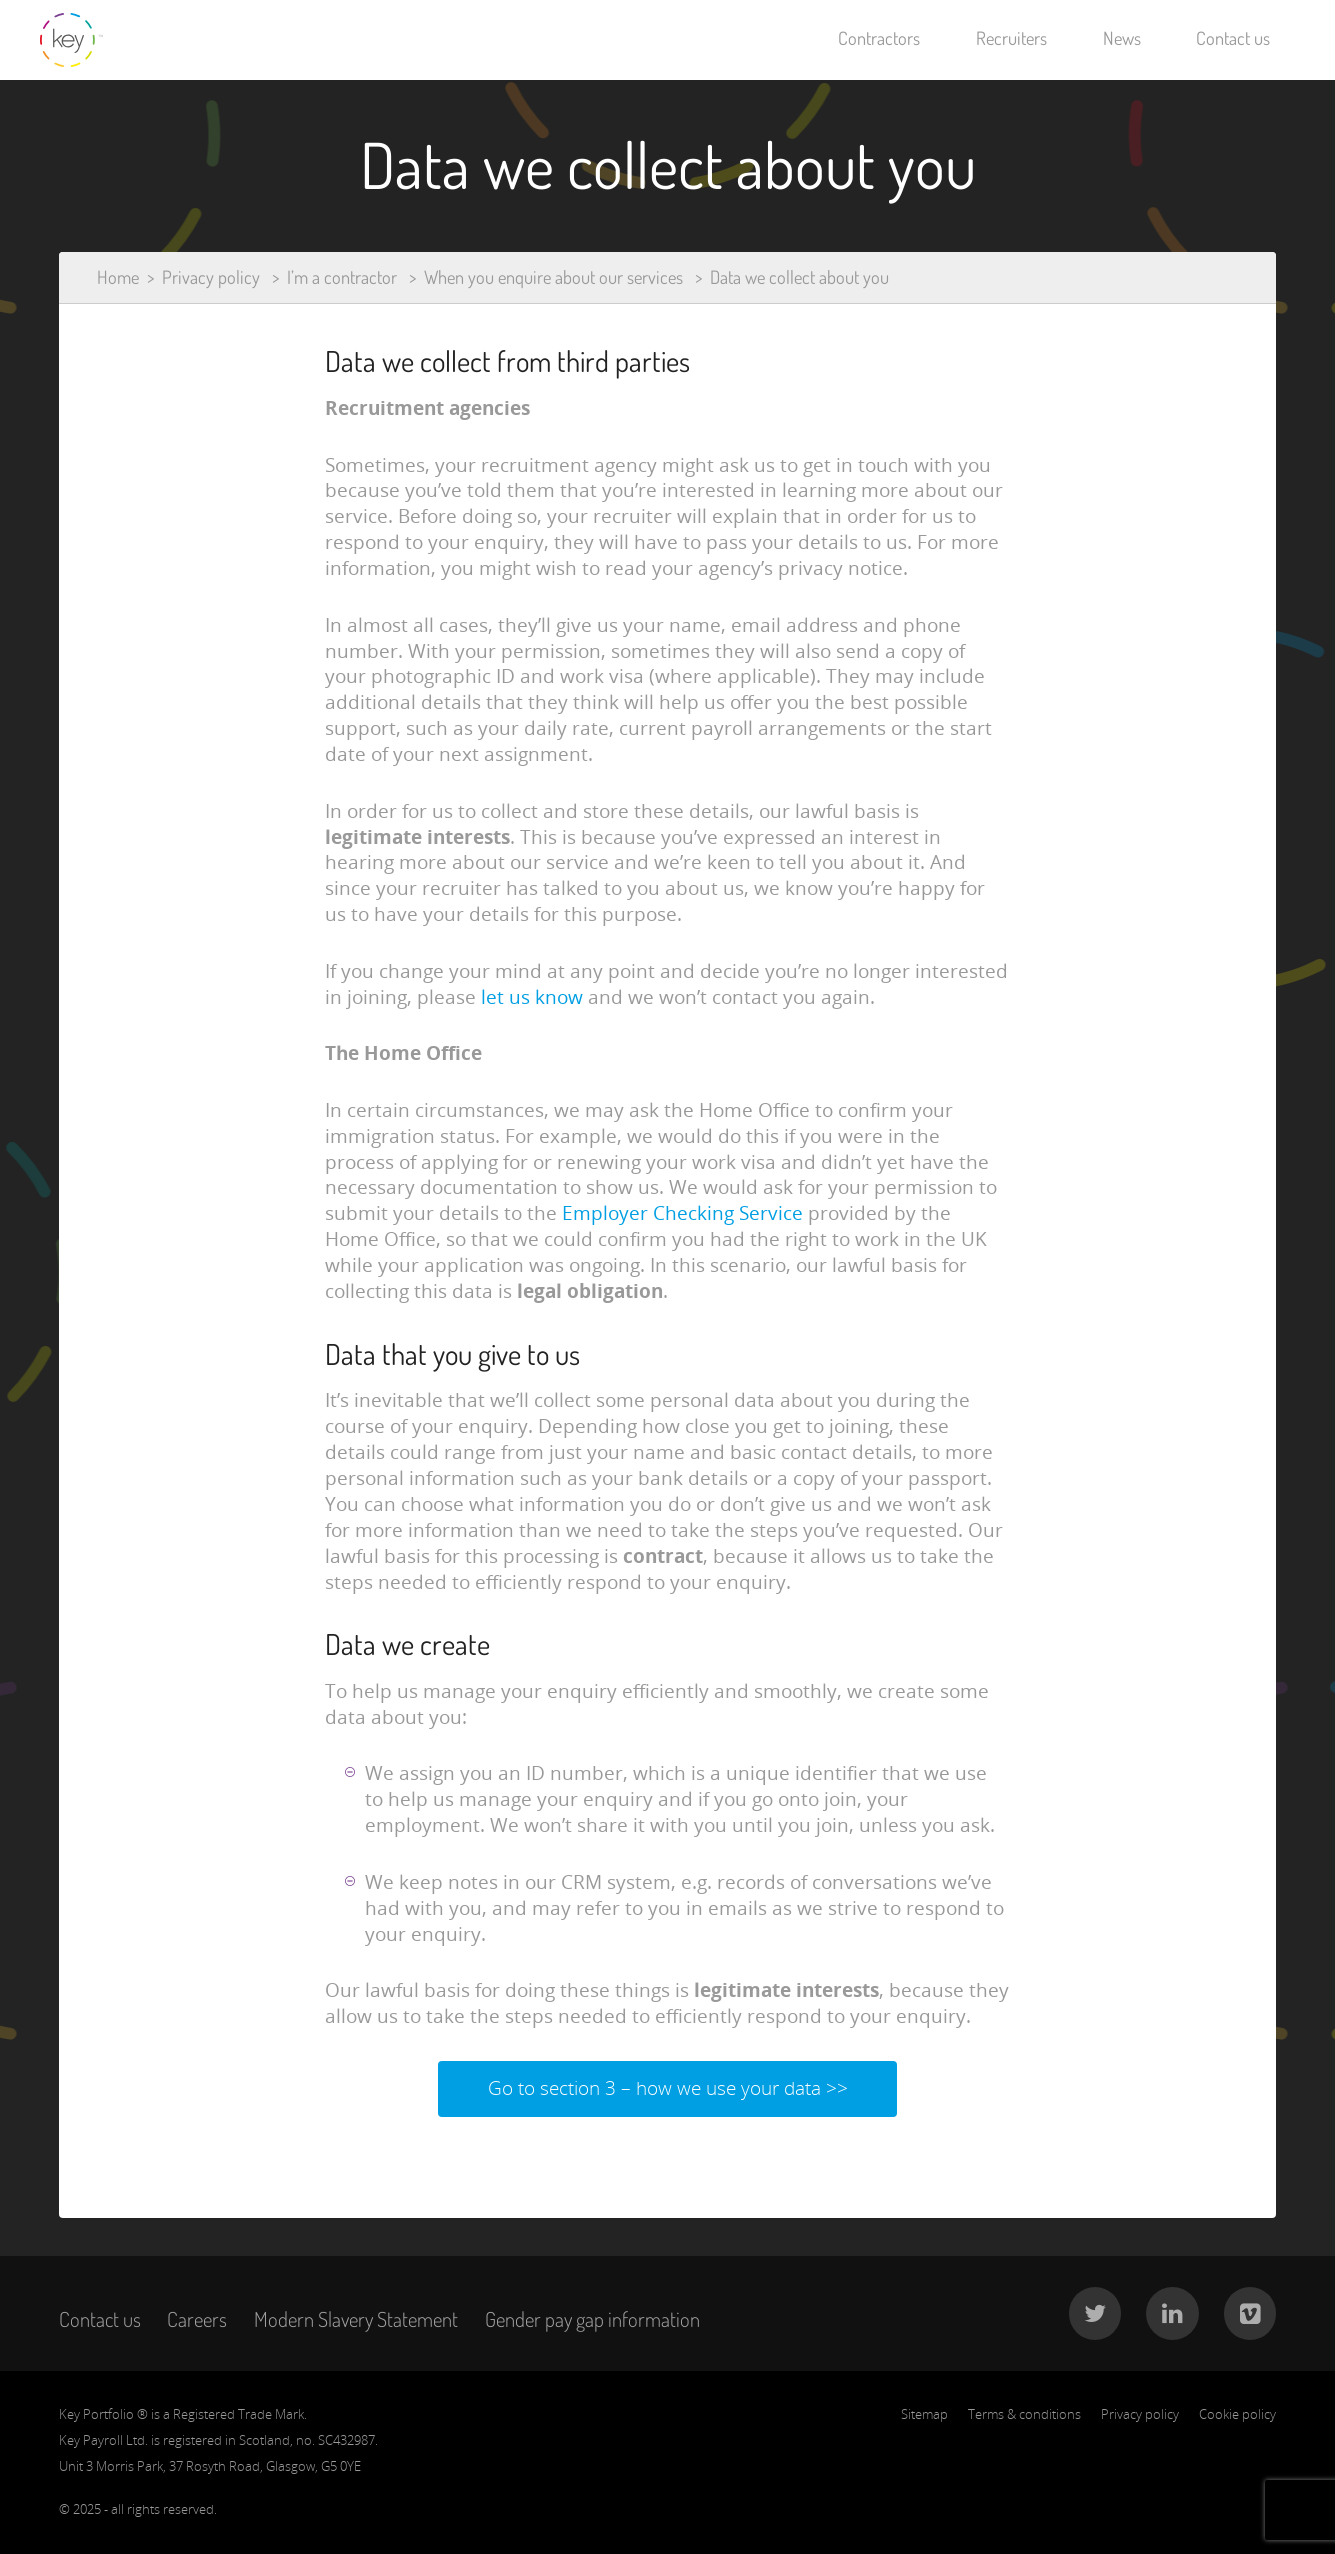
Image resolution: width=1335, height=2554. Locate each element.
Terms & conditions (1024, 2414)
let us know (532, 997)
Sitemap (924, 2414)
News (1122, 38)
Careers (197, 2319)
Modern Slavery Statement (356, 2319)
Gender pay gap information (592, 2319)
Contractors (879, 38)
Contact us (1233, 38)
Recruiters (1011, 38)
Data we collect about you (799, 277)
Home (118, 277)
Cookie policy (1237, 2414)
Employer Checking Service (682, 1213)
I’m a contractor (342, 277)
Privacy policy (211, 277)
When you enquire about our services (553, 277)
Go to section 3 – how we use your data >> (668, 2088)
